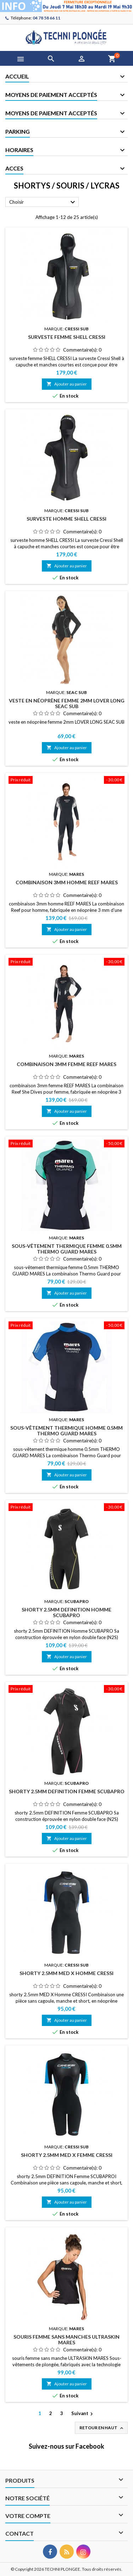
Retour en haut (101, 2428)
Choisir (43, 202)
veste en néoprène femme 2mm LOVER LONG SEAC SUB (66, 703)
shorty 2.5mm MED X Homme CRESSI (66, 1973)
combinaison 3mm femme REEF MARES (66, 1064)
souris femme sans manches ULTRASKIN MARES (66, 2339)
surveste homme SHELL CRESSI (66, 519)
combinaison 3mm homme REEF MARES (67, 882)
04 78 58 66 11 (46, 18)
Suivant (83, 2413)
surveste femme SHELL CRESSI (66, 337)
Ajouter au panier (66, 384)
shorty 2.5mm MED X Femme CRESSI (66, 2155)
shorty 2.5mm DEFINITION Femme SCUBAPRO (66, 1791)
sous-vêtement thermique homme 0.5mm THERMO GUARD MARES (66, 1430)
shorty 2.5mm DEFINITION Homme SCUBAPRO (66, 1612)
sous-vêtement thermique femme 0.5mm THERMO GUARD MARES (67, 1249)
